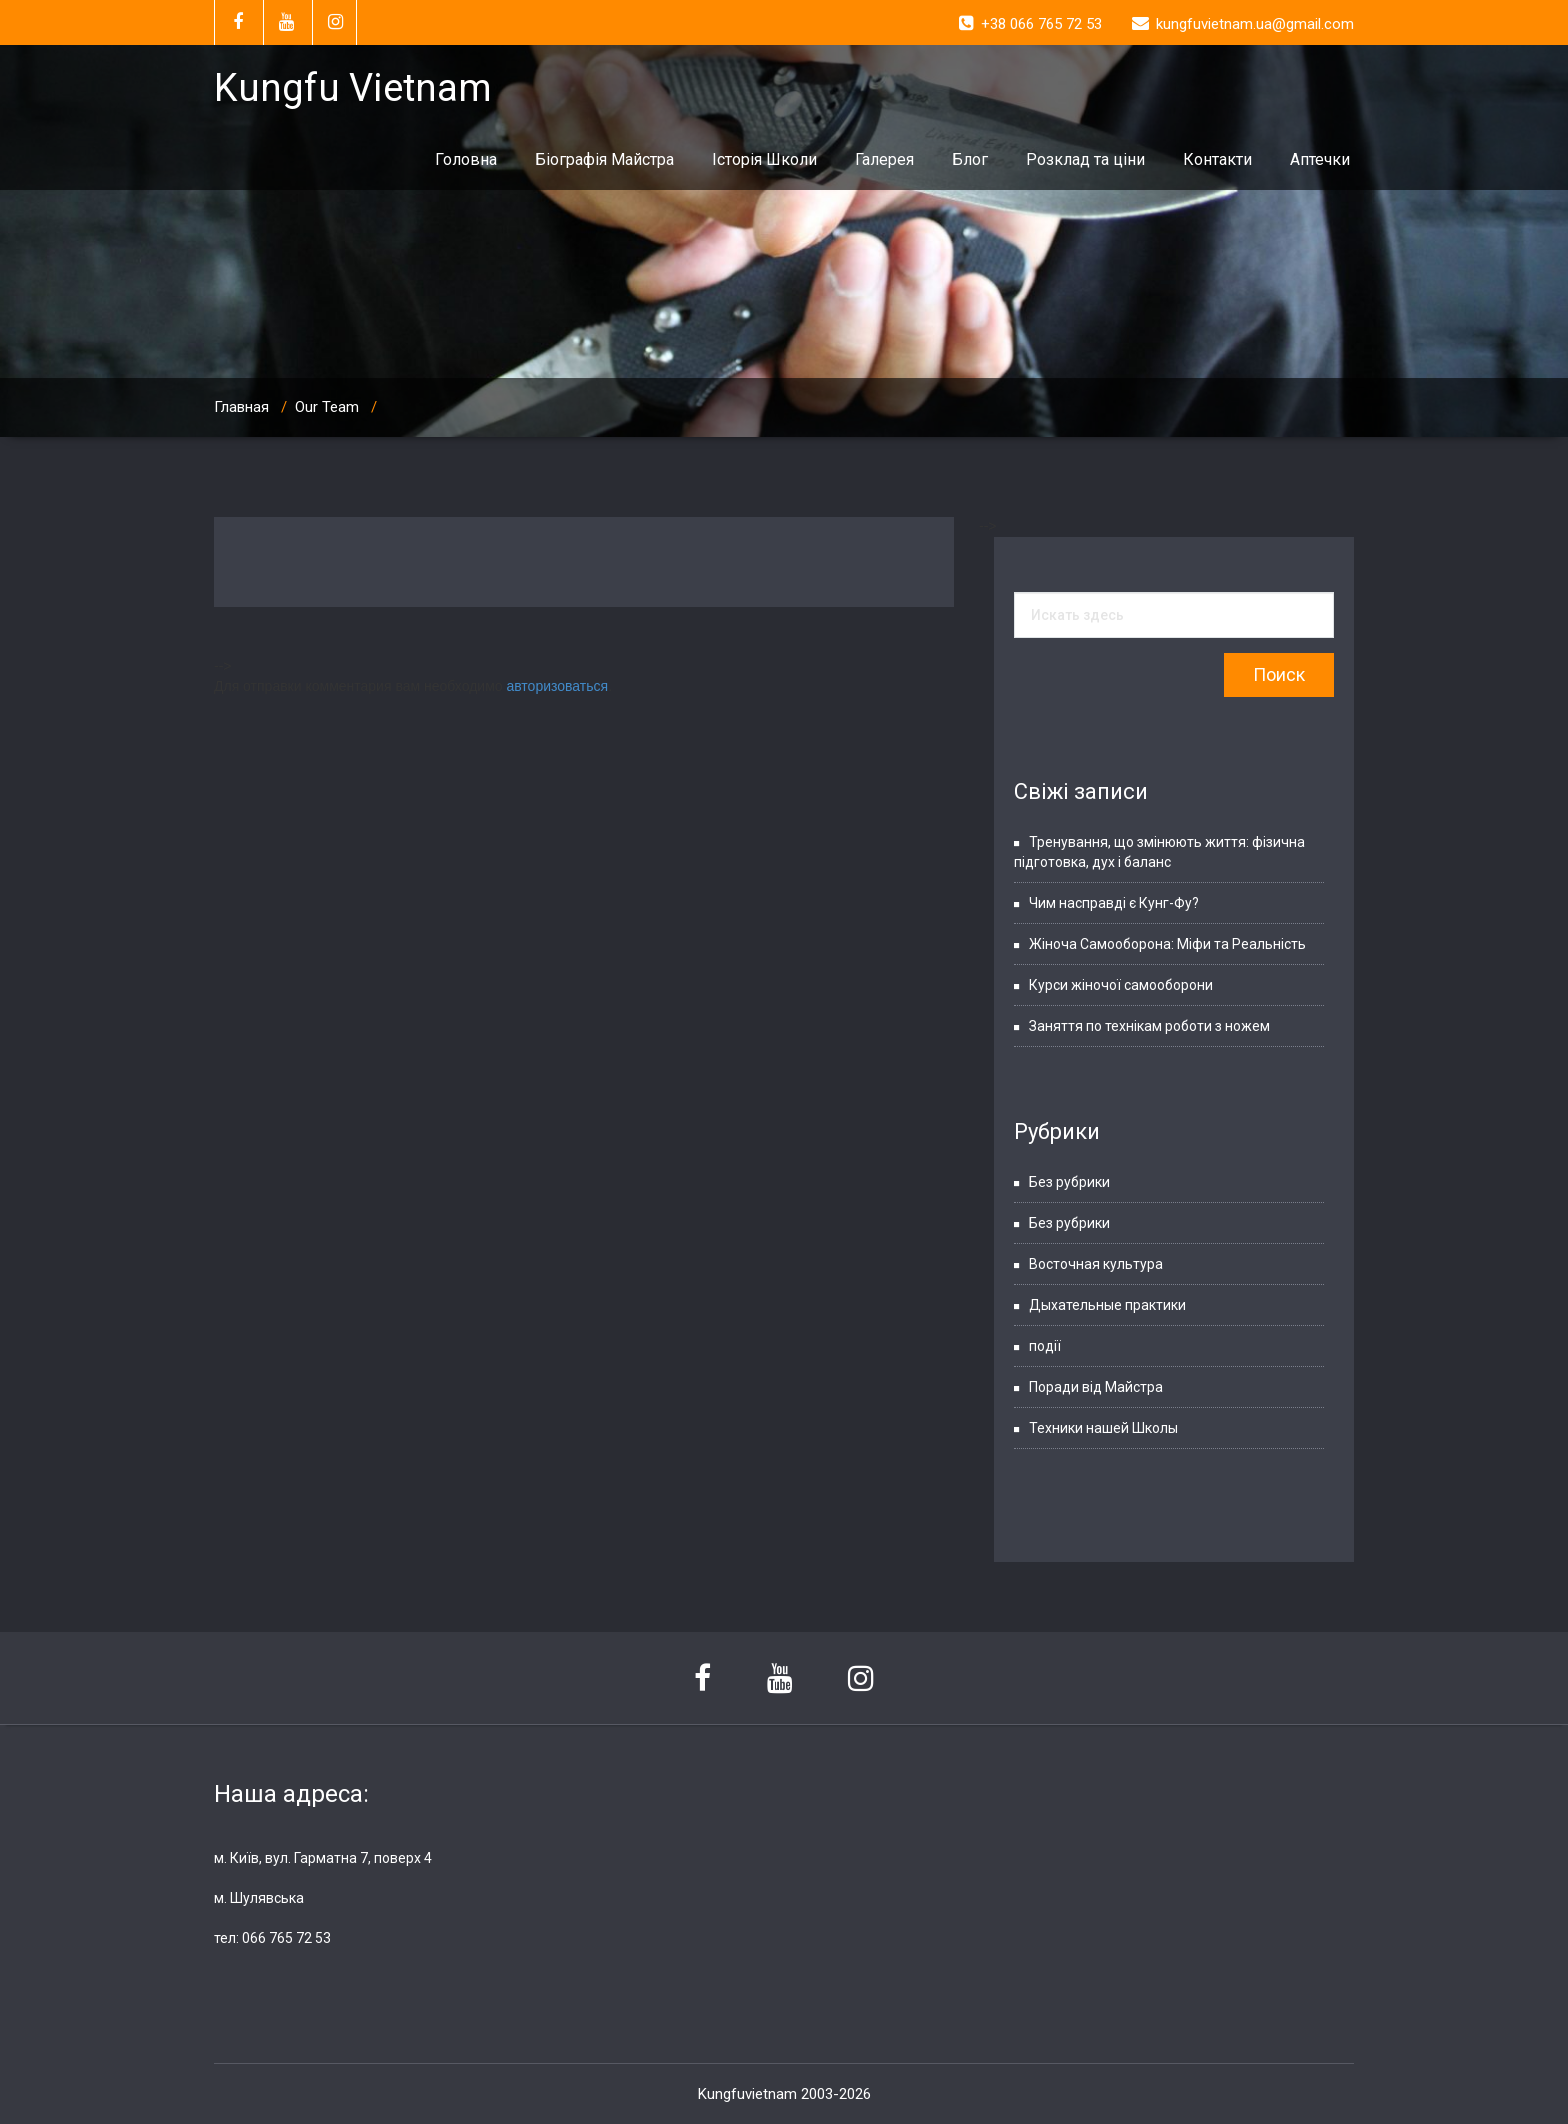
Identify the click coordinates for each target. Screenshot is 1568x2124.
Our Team (327, 407)
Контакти (1217, 159)
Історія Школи (764, 159)
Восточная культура (1096, 1264)
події (1045, 1346)
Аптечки (1320, 159)
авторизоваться (557, 686)
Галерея (884, 159)
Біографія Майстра (604, 159)
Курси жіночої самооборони (1121, 985)
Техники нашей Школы (1103, 1428)
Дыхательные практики (1107, 1305)
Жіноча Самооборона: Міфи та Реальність (1167, 944)
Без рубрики (1069, 1182)
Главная (241, 407)
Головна (466, 159)
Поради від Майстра (1096, 1387)
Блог (970, 159)
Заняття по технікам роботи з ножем (1149, 1026)
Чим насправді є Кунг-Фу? (1114, 903)
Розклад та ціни (1085, 159)
